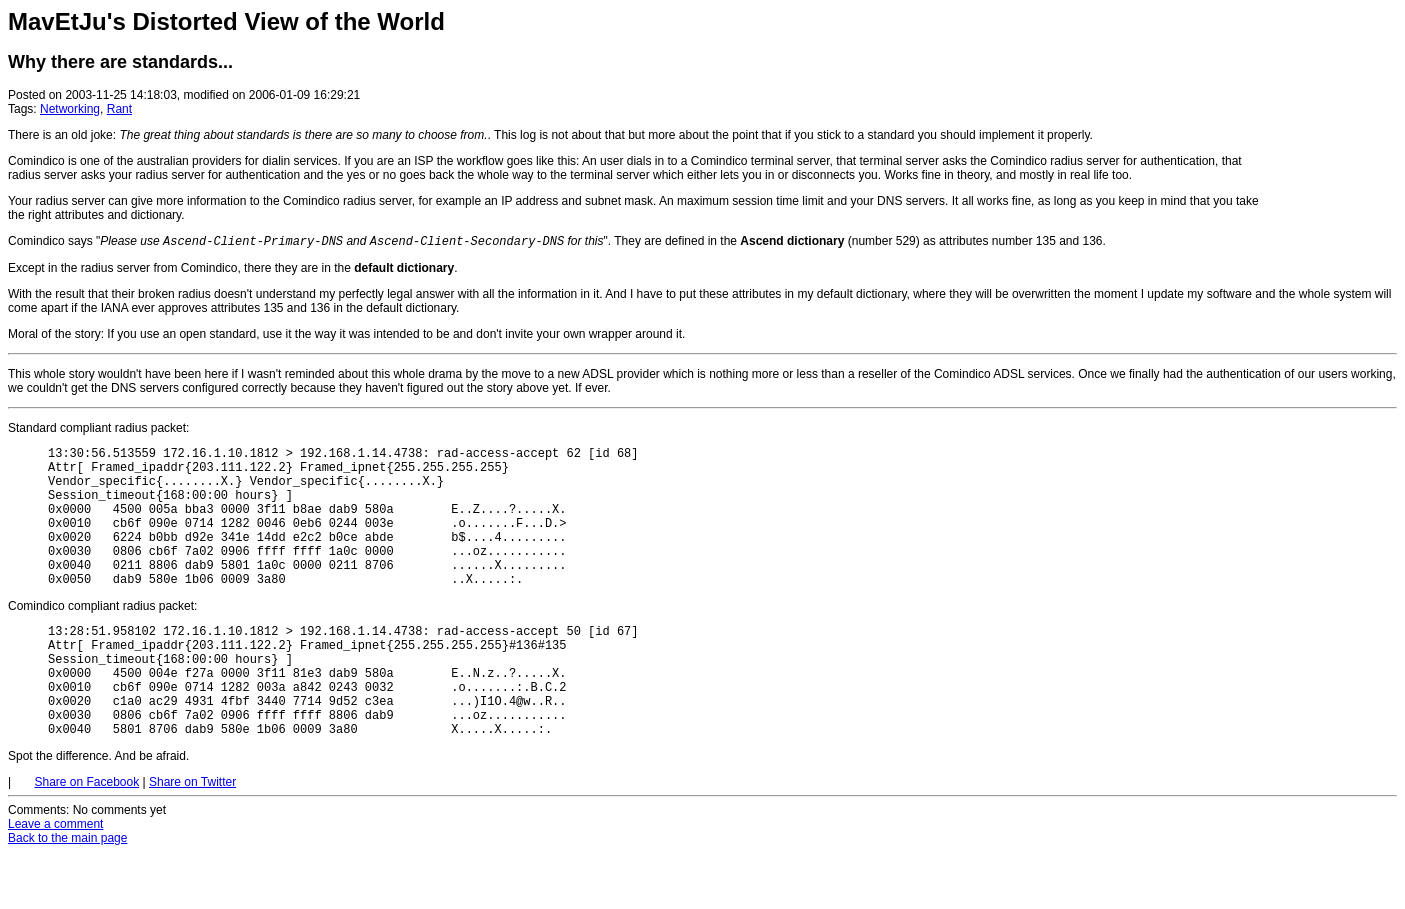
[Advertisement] (1337, 128)
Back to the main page (67, 894)
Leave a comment (55, 880)
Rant (119, 109)
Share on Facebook (86, 838)
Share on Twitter (192, 838)
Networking (70, 109)
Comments (37, 866)
